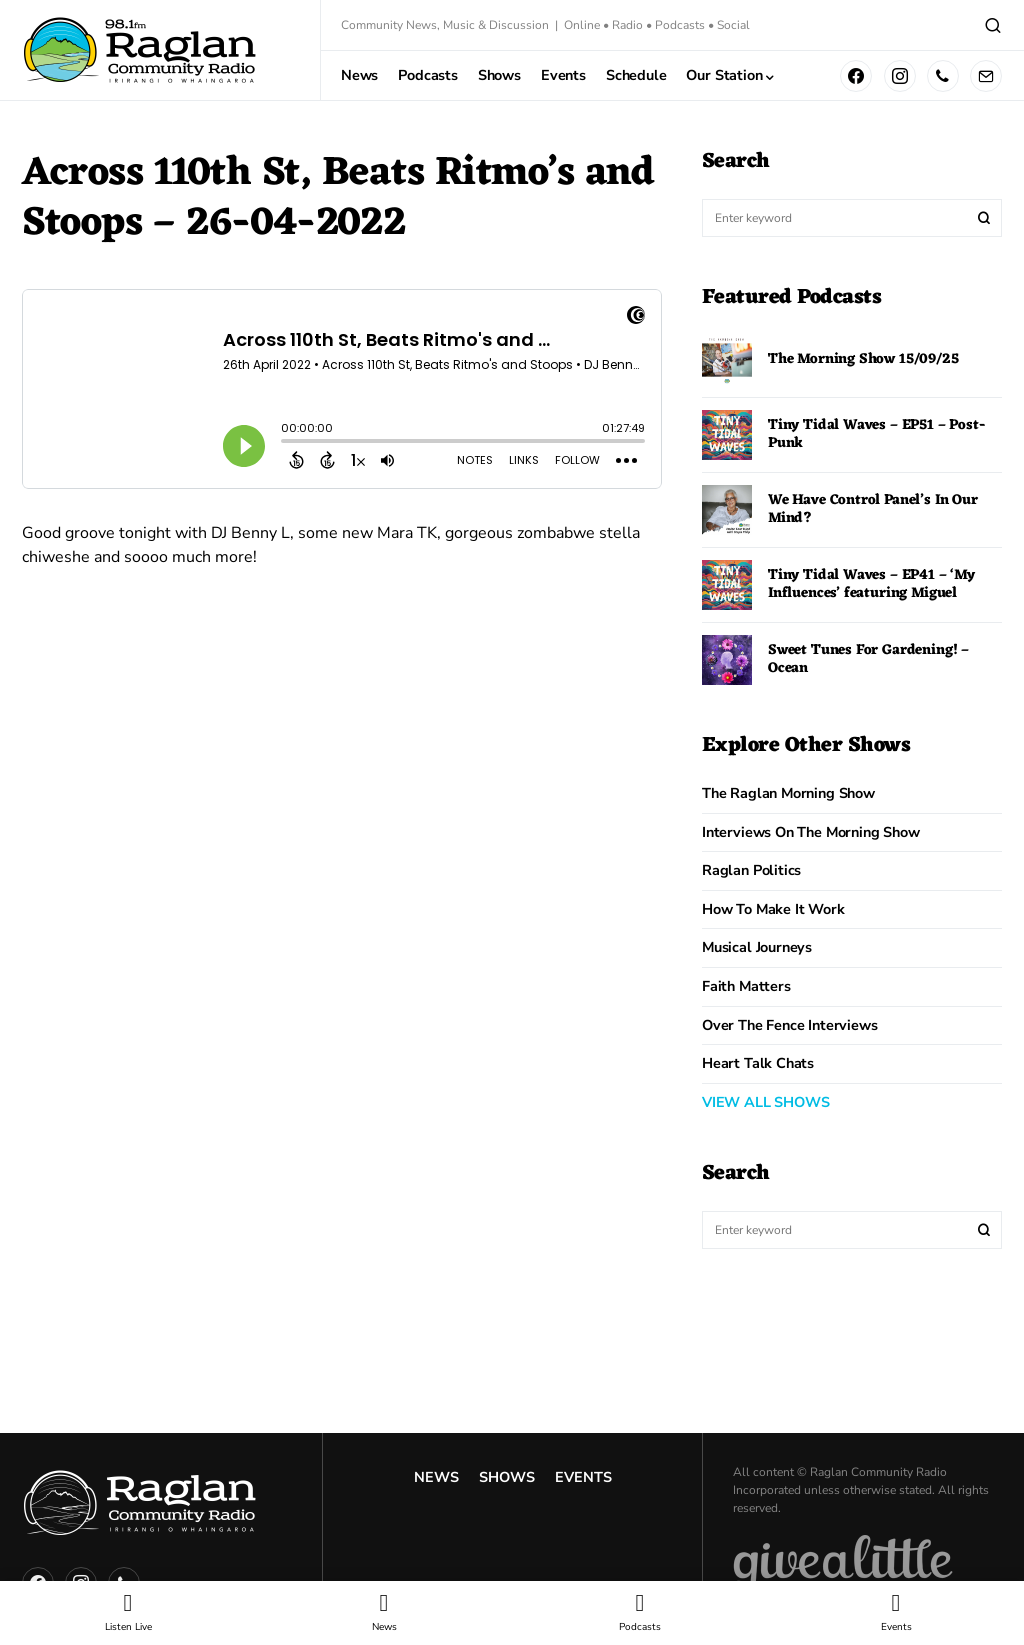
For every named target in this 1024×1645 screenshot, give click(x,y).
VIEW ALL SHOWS (765, 1102)
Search (984, 218)
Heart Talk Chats (758, 1063)
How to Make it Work (773, 909)
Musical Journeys (757, 947)
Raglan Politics (751, 870)
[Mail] (986, 76)
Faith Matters (746, 986)
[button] (993, 25)
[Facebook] (856, 76)
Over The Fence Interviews (790, 1025)
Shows (507, 1477)
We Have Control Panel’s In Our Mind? (873, 509)
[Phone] (943, 76)
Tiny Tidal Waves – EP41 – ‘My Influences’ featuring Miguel (871, 584)
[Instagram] (900, 76)
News (436, 1477)
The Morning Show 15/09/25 (863, 359)
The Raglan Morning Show (788, 793)
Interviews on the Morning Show (811, 832)
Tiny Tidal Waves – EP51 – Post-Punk (876, 434)
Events (583, 1477)
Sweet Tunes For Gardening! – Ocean (868, 659)
